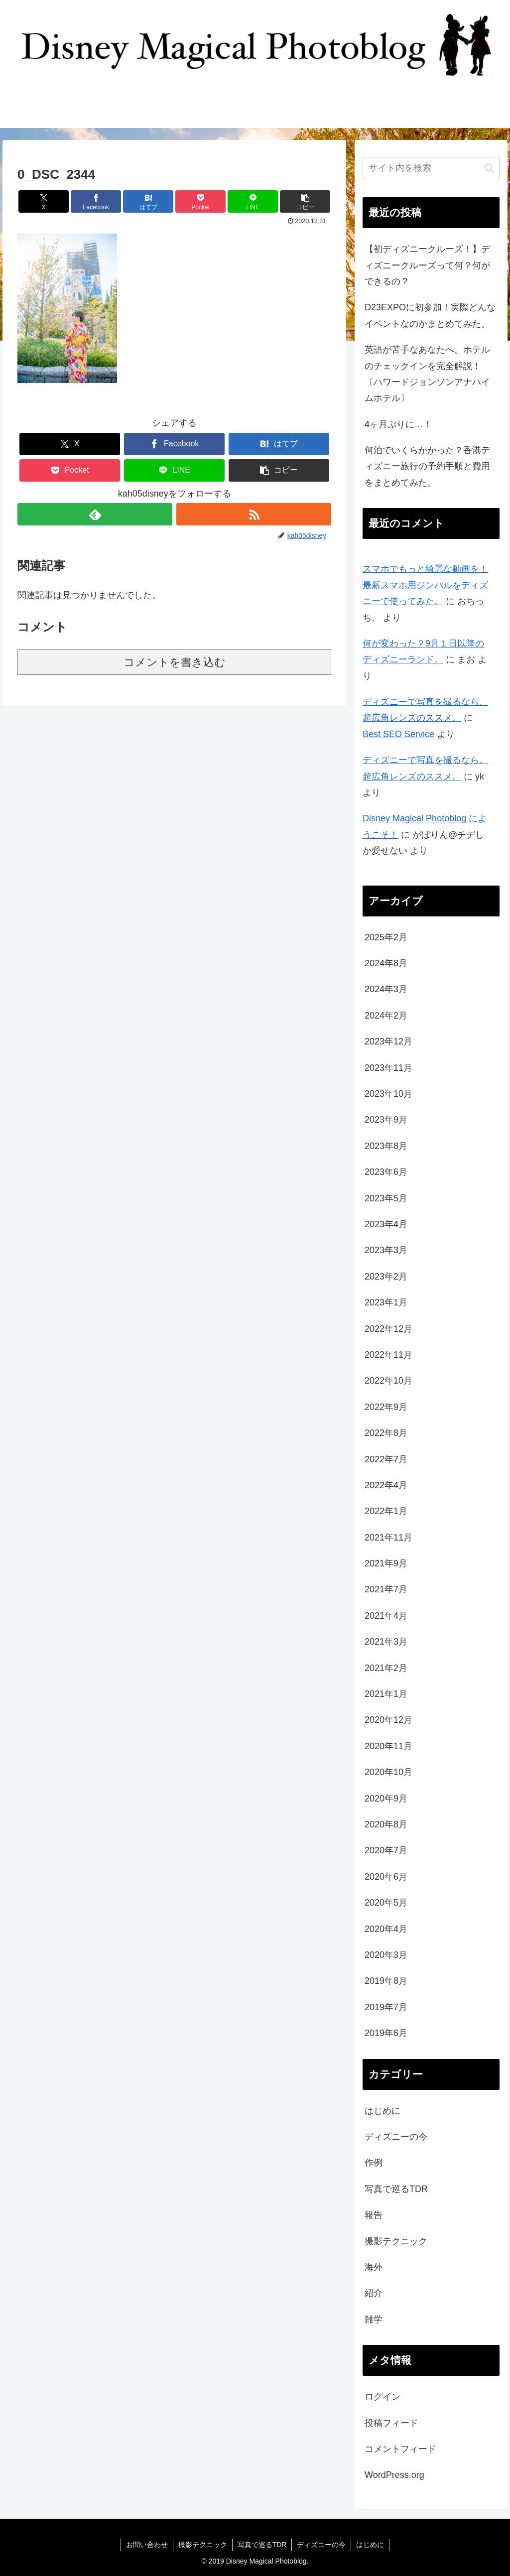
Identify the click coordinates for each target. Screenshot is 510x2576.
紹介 (373, 2293)
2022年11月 (388, 1355)
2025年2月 (386, 937)
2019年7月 (386, 2007)
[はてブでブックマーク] (148, 201)
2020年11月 (388, 1746)
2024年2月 (386, 1016)
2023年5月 (386, 1198)
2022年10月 (388, 1381)
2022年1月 (386, 1511)
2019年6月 (386, 2033)
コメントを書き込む (175, 662)
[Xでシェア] (43, 201)
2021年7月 (386, 1589)
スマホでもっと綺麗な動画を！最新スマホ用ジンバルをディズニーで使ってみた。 (425, 585)
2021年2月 (386, 1668)
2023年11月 (388, 1068)
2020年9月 (386, 1798)
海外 (373, 2267)
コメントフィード (400, 2449)
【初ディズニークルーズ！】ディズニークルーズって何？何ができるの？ (427, 265)
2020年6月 (386, 1877)
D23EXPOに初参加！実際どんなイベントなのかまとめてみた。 (430, 315)
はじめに (382, 2111)
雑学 (373, 2319)
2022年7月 (386, 1459)
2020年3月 (386, 1955)
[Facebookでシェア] (96, 201)
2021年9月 (386, 1563)
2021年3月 (386, 1642)
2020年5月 (386, 1903)
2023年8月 (386, 1146)
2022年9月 (386, 1407)
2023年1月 (386, 1302)
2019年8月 (386, 1981)
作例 (373, 2163)
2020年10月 (388, 1772)
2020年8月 (386, 1824)
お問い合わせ (147, 2545)
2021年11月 (388, 1538)
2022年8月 (386, 1433)
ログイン (382, 2397)
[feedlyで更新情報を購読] (94, 514)
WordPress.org (394, 2475)
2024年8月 (386, 963)
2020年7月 (386, 1850)
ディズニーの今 (396, 2137)
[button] (305, 201)
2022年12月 (388, 1329)
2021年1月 (386, 1694)
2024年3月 (386, 989)
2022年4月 (386, 1485)
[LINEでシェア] (253, 201)
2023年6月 (386, 1172)
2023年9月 (386, 1120)
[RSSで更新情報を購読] (253, 514)
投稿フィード (391, 2423)
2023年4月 (386, 1224)
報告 (373, 2215)
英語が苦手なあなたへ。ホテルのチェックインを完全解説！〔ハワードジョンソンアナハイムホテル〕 (427, 374)
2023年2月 (386, 1277)
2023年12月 (388, 1041)
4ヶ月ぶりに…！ (398, 424)
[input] (431, 168)
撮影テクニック (396, 2241)
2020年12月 (388, 1720)
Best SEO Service (398, 734)
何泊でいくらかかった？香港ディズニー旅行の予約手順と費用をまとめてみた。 (427, 466)
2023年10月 (388, 1094)
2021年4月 (386, 1616)
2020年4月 (386, 1929)
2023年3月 (386, 1250)
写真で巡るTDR (396, 2189)
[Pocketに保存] (200, 201)
